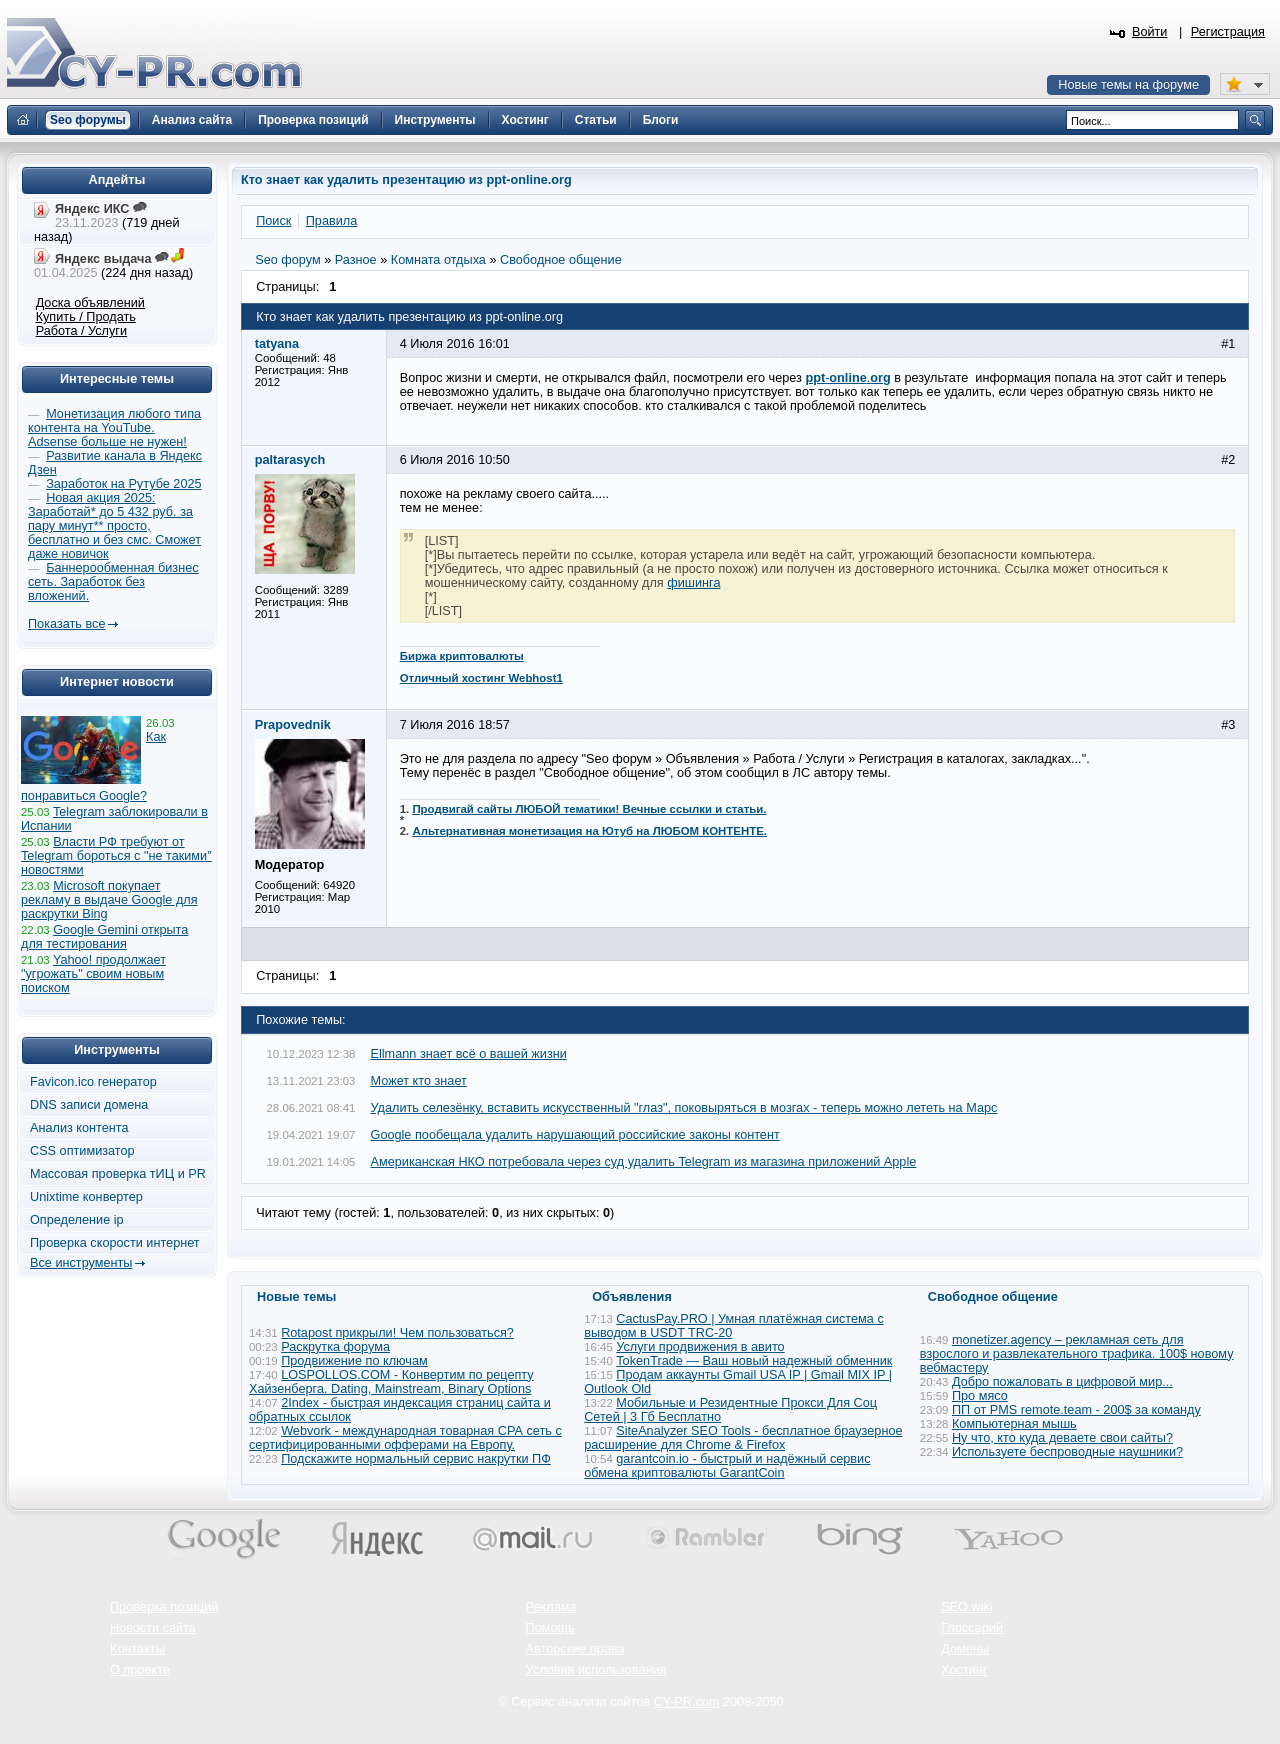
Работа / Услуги (81, 331)
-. (847, 378)
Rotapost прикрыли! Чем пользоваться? (397, 1333)
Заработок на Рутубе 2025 (123, 484)
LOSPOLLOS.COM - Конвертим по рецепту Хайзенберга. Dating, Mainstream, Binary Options (391, 1382)
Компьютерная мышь (1014, 1424)
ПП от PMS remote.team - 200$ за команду (1076, 1410)
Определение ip (77, 1220)
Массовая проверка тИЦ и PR (118, 1174)
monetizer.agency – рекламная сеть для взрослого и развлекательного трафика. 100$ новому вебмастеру (1077, 1354)
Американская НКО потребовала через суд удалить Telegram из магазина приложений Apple (644, 1162)
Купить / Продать (86, 317)
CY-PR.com (687, 1702)
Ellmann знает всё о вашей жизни (469, 1054)
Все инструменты (81, 1263)
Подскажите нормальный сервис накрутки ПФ (416, 1459)
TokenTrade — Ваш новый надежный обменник (754, 1361)
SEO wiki (966, 1607)
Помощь (550, 1628)
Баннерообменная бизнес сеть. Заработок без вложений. (113, 582)
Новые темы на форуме (1128, 85)
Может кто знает (419, 1081)
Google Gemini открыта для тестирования (104, 937)
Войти (1150, 32)
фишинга (693, 583)
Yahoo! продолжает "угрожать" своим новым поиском (93, 974)
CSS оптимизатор (82, 1151)
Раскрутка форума (335, 1347)
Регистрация (1228, 32)
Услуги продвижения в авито (700, 1347)
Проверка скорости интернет (115, 1243)
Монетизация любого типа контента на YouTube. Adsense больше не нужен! (114, 428)
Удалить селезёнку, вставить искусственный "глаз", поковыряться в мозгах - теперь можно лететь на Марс (684, 1108)
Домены (965, 1649)
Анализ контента (79, 1128)
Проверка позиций (164, 1607)
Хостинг (964, 1670)
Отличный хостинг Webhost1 (481, 678)
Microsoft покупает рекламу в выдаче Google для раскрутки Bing (109, 900)
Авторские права (575, 1649)
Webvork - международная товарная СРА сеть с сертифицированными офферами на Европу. (405, 1438)
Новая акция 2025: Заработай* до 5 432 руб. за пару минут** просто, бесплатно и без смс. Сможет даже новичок (114, 526)
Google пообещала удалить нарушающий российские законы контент (575, 1135)
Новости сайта (153, 1628)
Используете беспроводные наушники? (1067, 1452)
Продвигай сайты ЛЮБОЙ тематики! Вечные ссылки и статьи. (589, 809)
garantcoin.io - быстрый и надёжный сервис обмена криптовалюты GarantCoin (727, 1466)
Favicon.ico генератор (93, 1082)
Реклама (551, 1607)
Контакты (137, 1649)
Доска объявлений (90, 303)
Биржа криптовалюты (462, 656)
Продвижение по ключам (354, 1361)
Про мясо (980, 1396)
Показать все (66, 624)
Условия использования (596, 1670)
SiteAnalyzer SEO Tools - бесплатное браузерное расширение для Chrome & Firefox (743, 1438)
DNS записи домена (89, 1105)
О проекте (140, 1670)
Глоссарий (972, 1628)
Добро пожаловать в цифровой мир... (1062, 1382)
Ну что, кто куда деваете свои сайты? (1062, 1438)
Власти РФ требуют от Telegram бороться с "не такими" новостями (116, 856)
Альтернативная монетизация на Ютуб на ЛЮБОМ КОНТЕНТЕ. (589, 831)
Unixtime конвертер (86, 1197)
